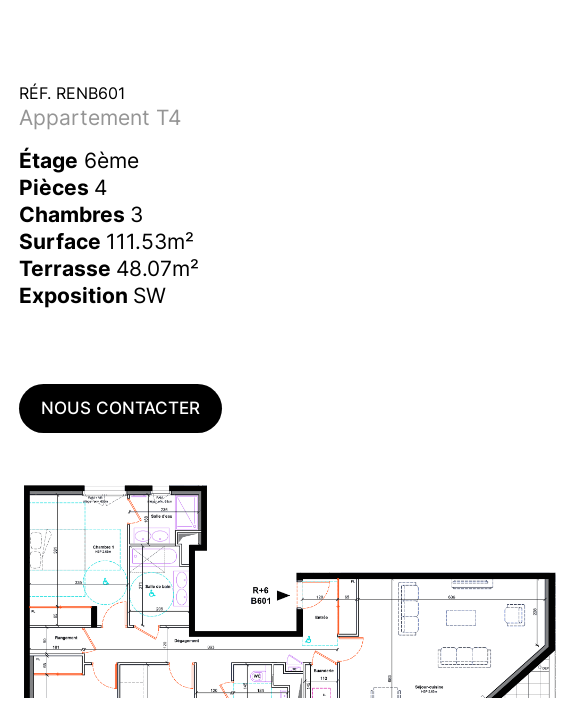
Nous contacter (120, 407)
